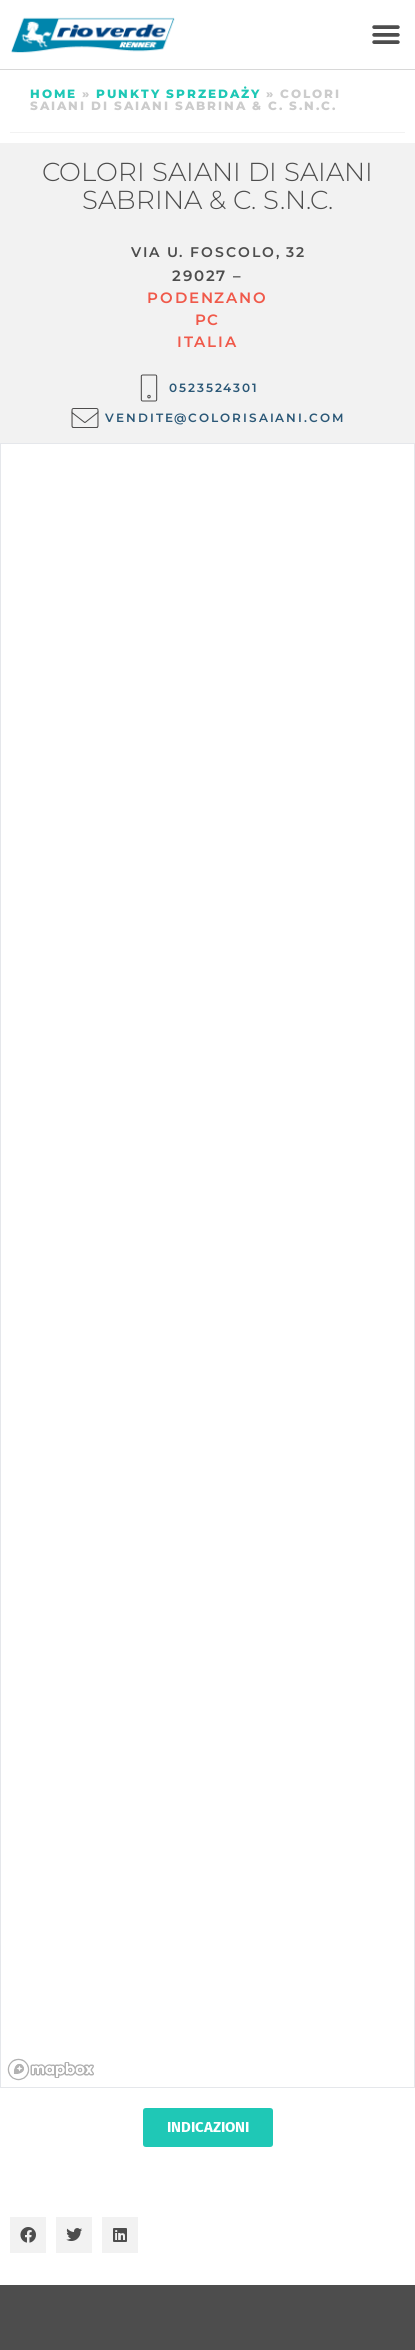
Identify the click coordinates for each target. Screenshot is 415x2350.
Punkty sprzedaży (178, 93)
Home (53, 93)
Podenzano (207, 297)
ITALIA (207, 341)
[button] (385, 34)
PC (208, 319)
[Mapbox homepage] (51, 2069)
